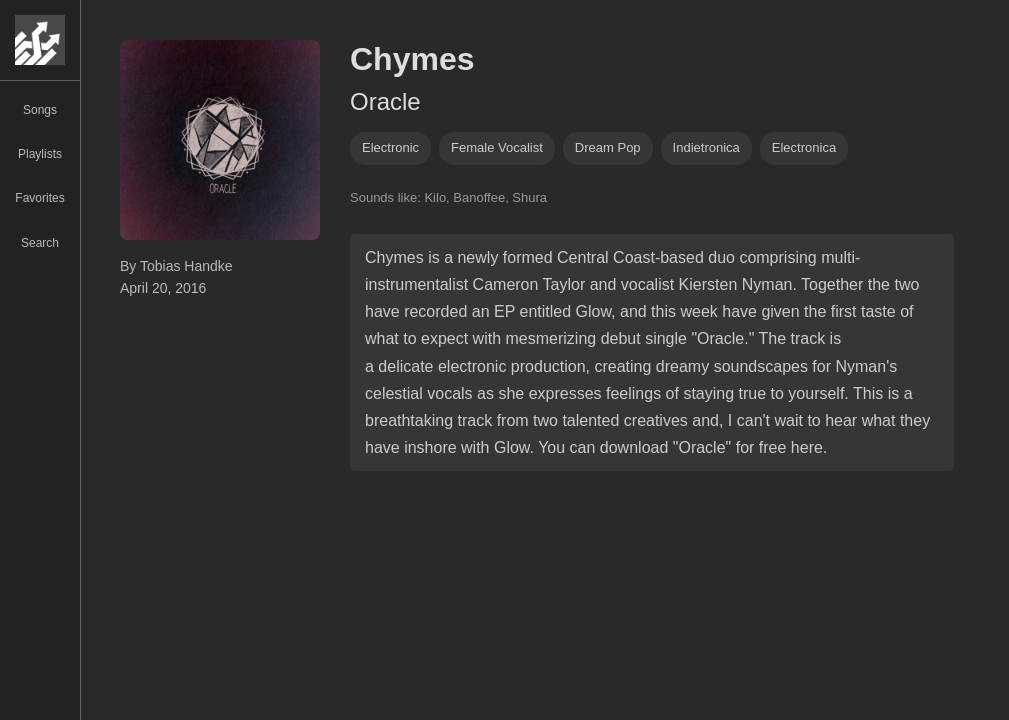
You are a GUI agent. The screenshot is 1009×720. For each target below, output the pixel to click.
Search (40, 243)
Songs (40, 110)
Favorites (39, 198)
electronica (804, 147)
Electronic (390, 147)
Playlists (40, 154)
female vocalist (497, 147)
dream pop (608, 147)
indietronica (706, 147)
